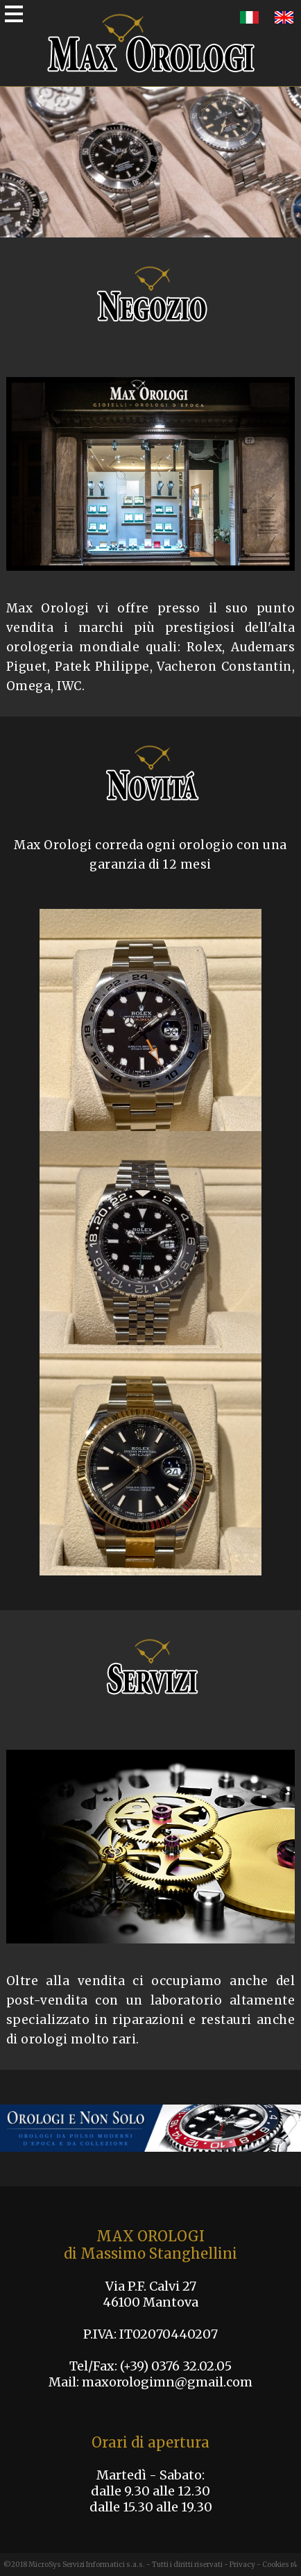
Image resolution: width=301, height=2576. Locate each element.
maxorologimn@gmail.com (167, 2382)
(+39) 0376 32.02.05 (176, 2366)
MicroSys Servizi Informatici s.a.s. (86, 2564)
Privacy (242, 2564)
